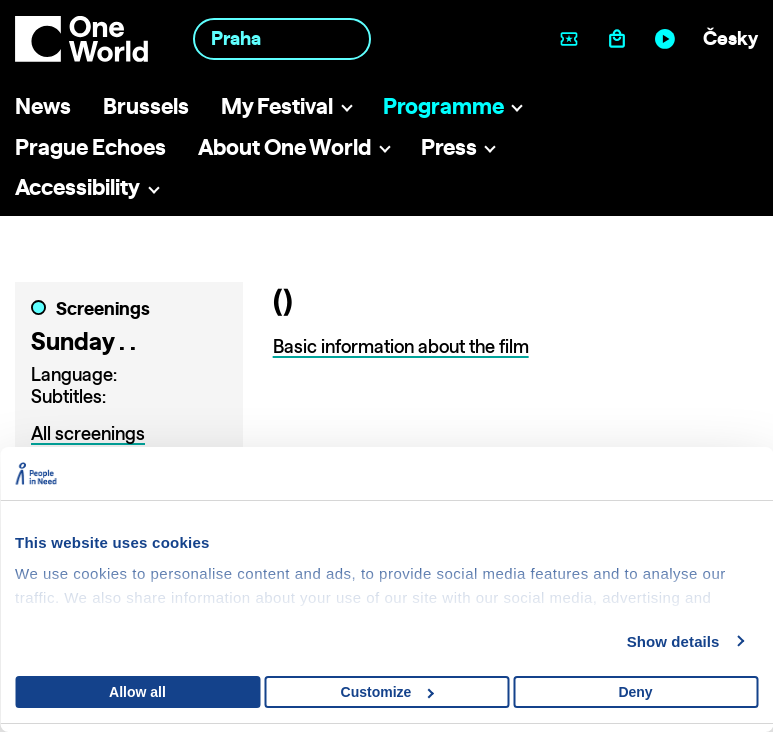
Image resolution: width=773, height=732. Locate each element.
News (43, 105)
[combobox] (281, 38)
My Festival (277, 105)
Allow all (137, 692)
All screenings (88, 433)
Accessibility (77, 186)
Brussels (146, 105)
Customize (387, 692)
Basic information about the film (401, 346)
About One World (284, 146)
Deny (635, 692)
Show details (673, 641)
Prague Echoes (90, 146)
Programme (443, 105)
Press (449, 146)
